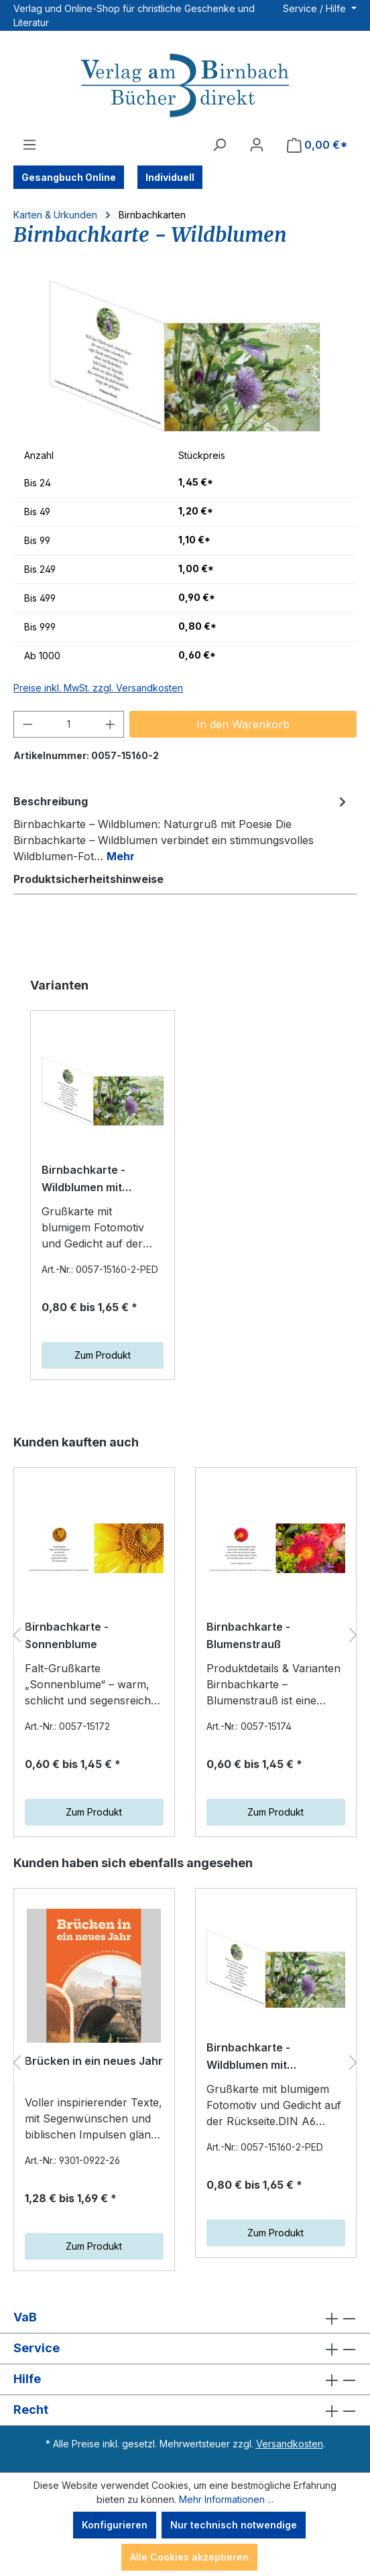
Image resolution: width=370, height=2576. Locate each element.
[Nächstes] (353, 1635)
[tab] (181, 828)
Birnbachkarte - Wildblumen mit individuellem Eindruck (101, 1180)
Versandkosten (289, 2443)
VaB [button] (185, 2317)
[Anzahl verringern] (27, 724)
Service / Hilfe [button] (316, 8)
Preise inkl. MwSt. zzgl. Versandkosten (98, 687)
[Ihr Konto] (257, 144)
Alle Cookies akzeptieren (189, 2557)
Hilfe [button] (185, 2379)
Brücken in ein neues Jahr (94, 2060)
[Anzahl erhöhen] (111, 724)
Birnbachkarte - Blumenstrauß (248, 1635)
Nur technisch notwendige (233, 2524)
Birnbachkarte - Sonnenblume (67, 1635)
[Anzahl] (69, 724)
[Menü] (29, 144)
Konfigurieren (114, 2524)
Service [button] (185, 2348)
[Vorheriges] (17, 1635)
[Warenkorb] (317, 145)
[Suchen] (219, 144)
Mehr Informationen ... (226, 2499)
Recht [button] (185, 2410)
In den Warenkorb (243, 724)
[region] (185, 356)
